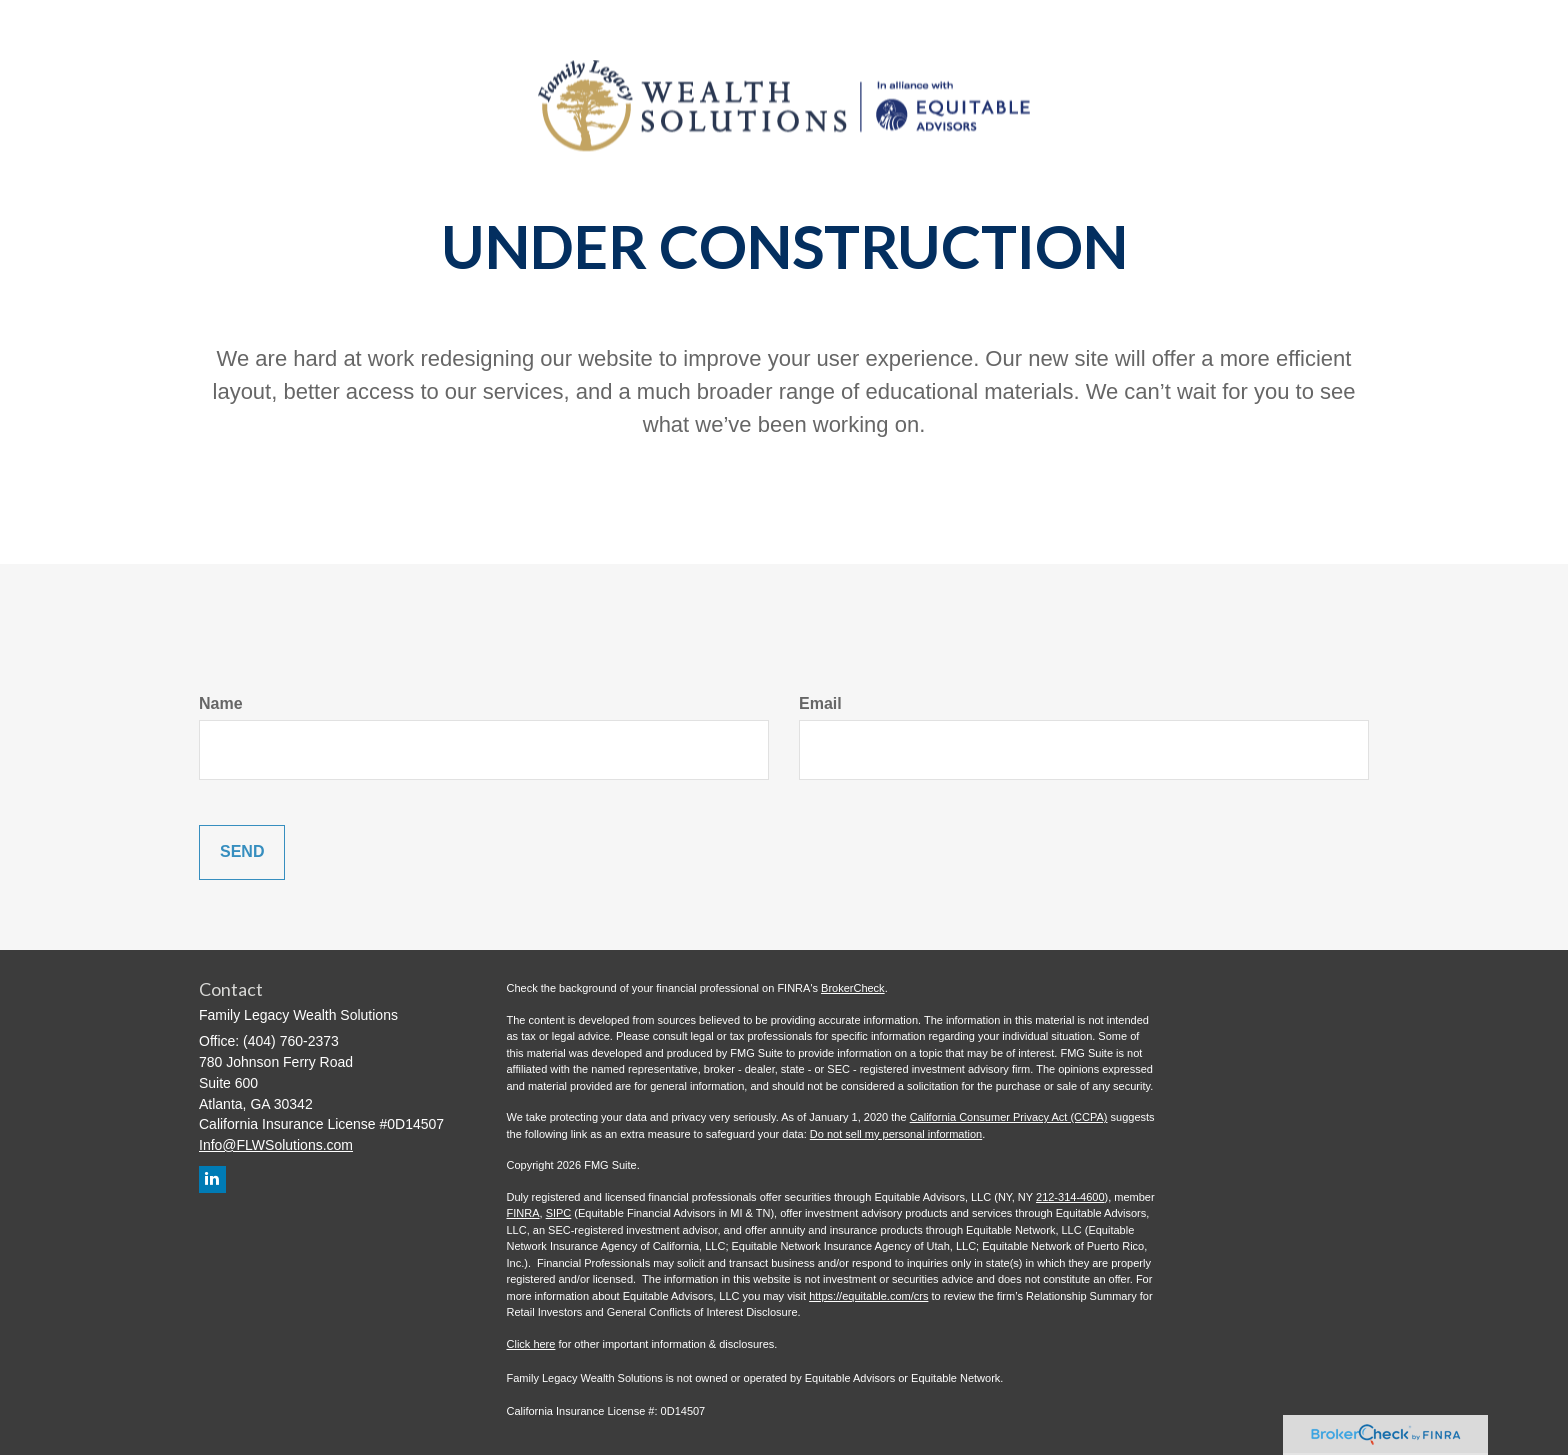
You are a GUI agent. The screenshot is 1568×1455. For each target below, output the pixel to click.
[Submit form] (242, 852)
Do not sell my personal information (896, 1134)
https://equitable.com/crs (868, 1296)
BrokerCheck (853, 988)
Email (820, 703)
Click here (531, 1344)
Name (221, 703)
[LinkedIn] (212, 1179)
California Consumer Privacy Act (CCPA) (1009, 1117)
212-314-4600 (1070, 1197)
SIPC (559, 1213)
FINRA (523, 1213)
